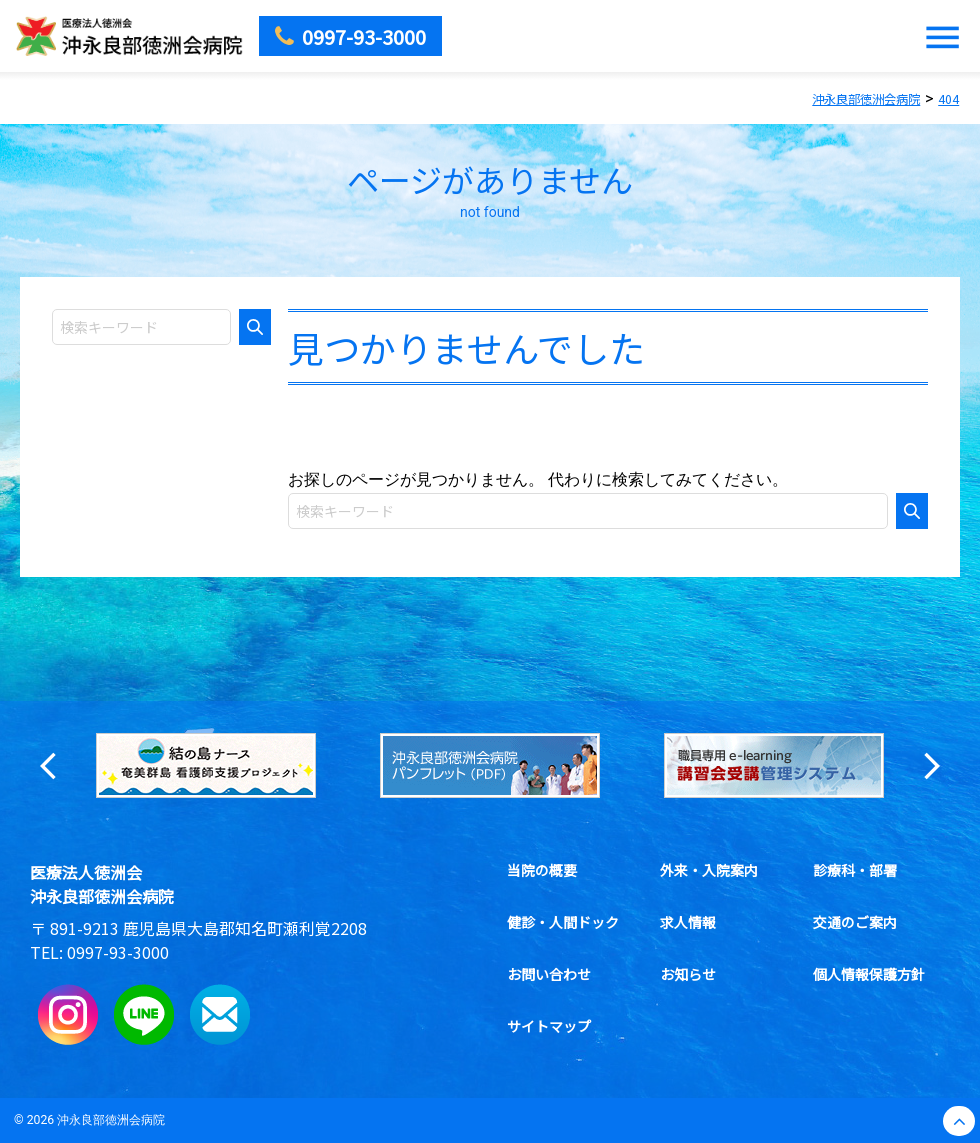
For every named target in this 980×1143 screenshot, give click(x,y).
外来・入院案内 (708, 870)
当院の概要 (541, 870)
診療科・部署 (855, 870)
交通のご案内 (855, 922)
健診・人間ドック (562, 922)
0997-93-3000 (118, 952)
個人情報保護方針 (869, 974)
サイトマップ (548, 1026)
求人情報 (687, 922)
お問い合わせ (548, 974)
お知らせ (687, 974)
